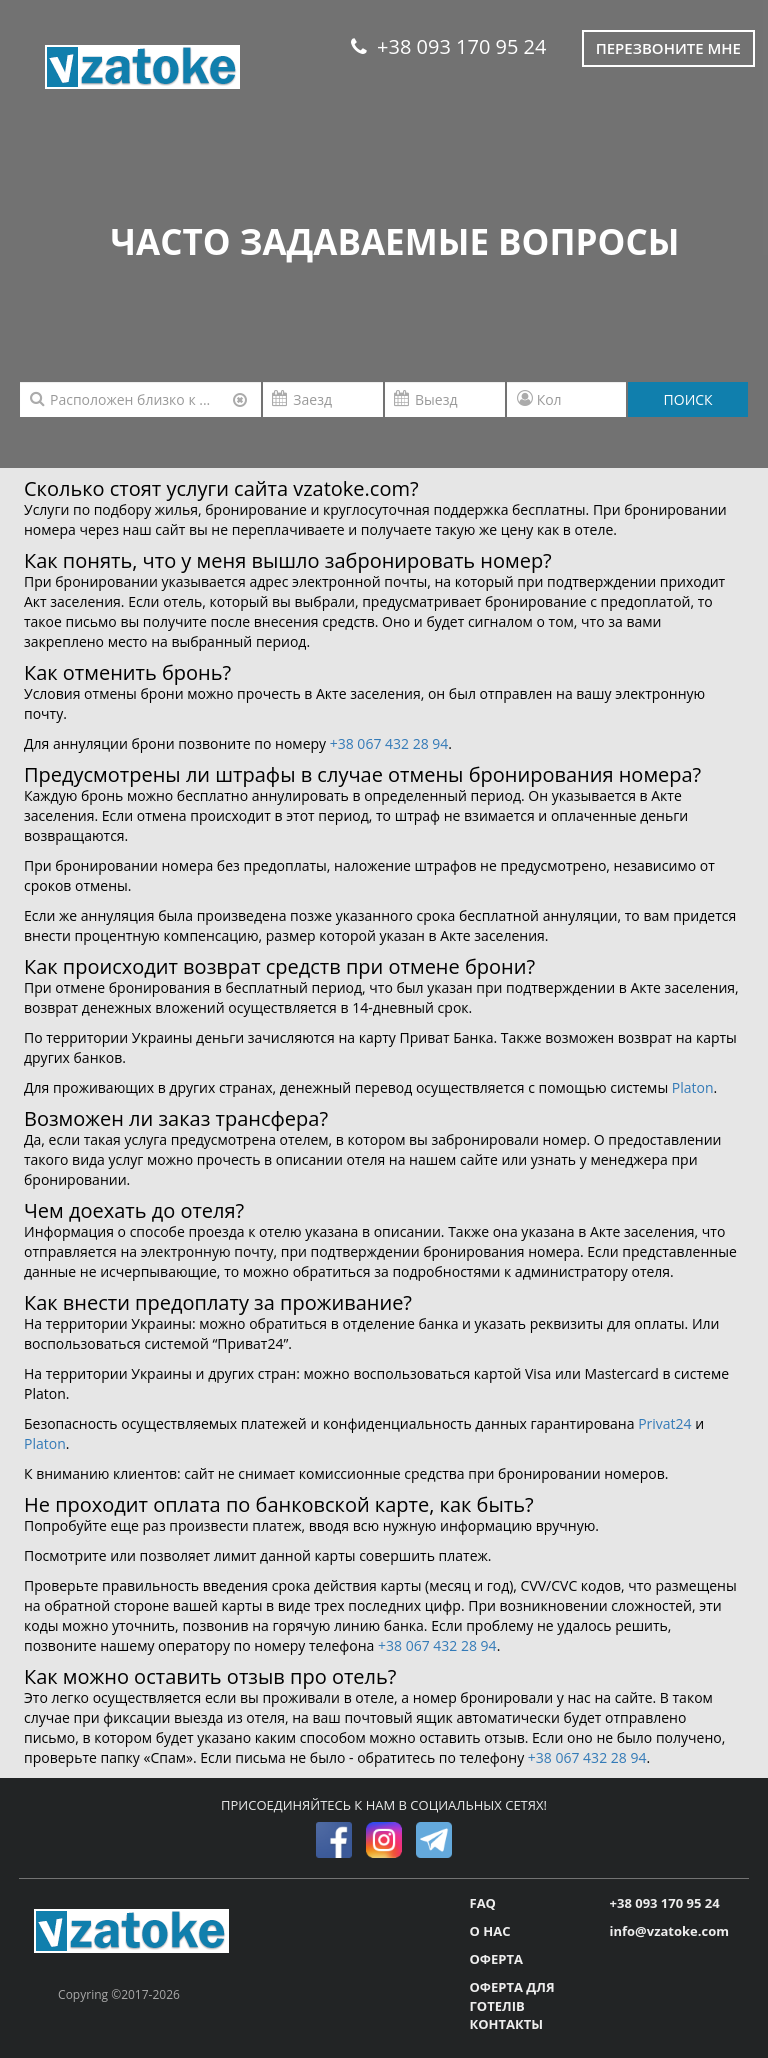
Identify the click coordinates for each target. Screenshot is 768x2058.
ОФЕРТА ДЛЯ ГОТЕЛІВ (512, 1996)
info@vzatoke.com (669, 1931)
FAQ (483, 1903)
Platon (693, 1087)
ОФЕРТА (496, 1959)
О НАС (490, 1931)
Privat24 (664, 1423)
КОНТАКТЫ (507, 2024)
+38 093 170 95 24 (448, 46)
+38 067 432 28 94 (389, 743)
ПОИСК (688, 399)
